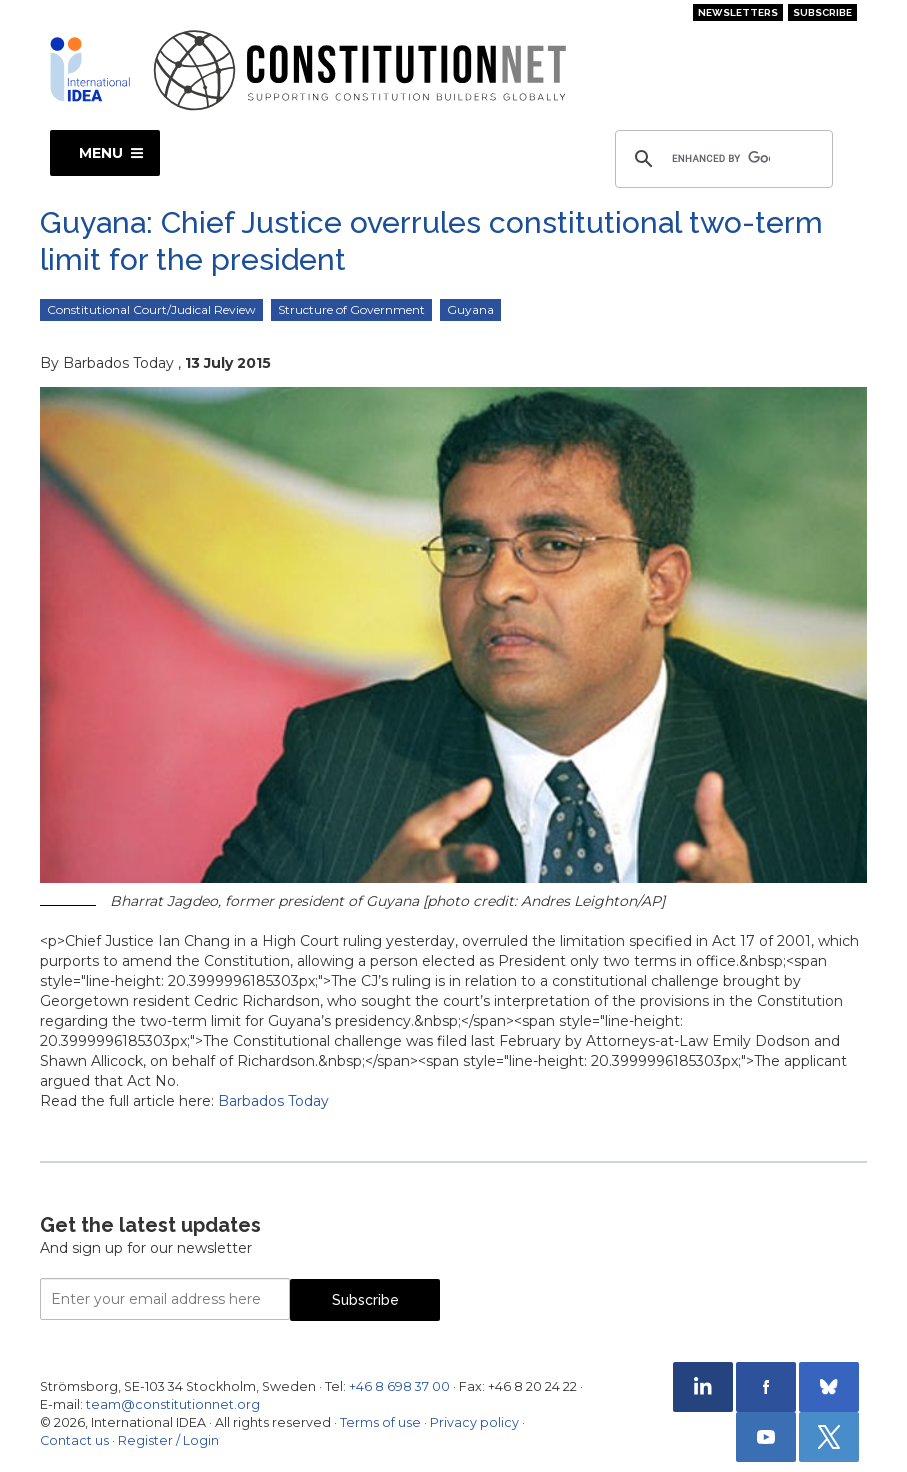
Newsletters (738, 12)
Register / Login (168, 1440)
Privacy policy (474, 1422)
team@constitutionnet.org (173, 1404)
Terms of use (380, 1422)
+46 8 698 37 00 (399, 1386)
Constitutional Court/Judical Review (151, 309)
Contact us (74, 1440)
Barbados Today (273, 1101)
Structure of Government (351, 309)
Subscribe (822, 12)
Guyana (470, 309)
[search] (721, 159)
